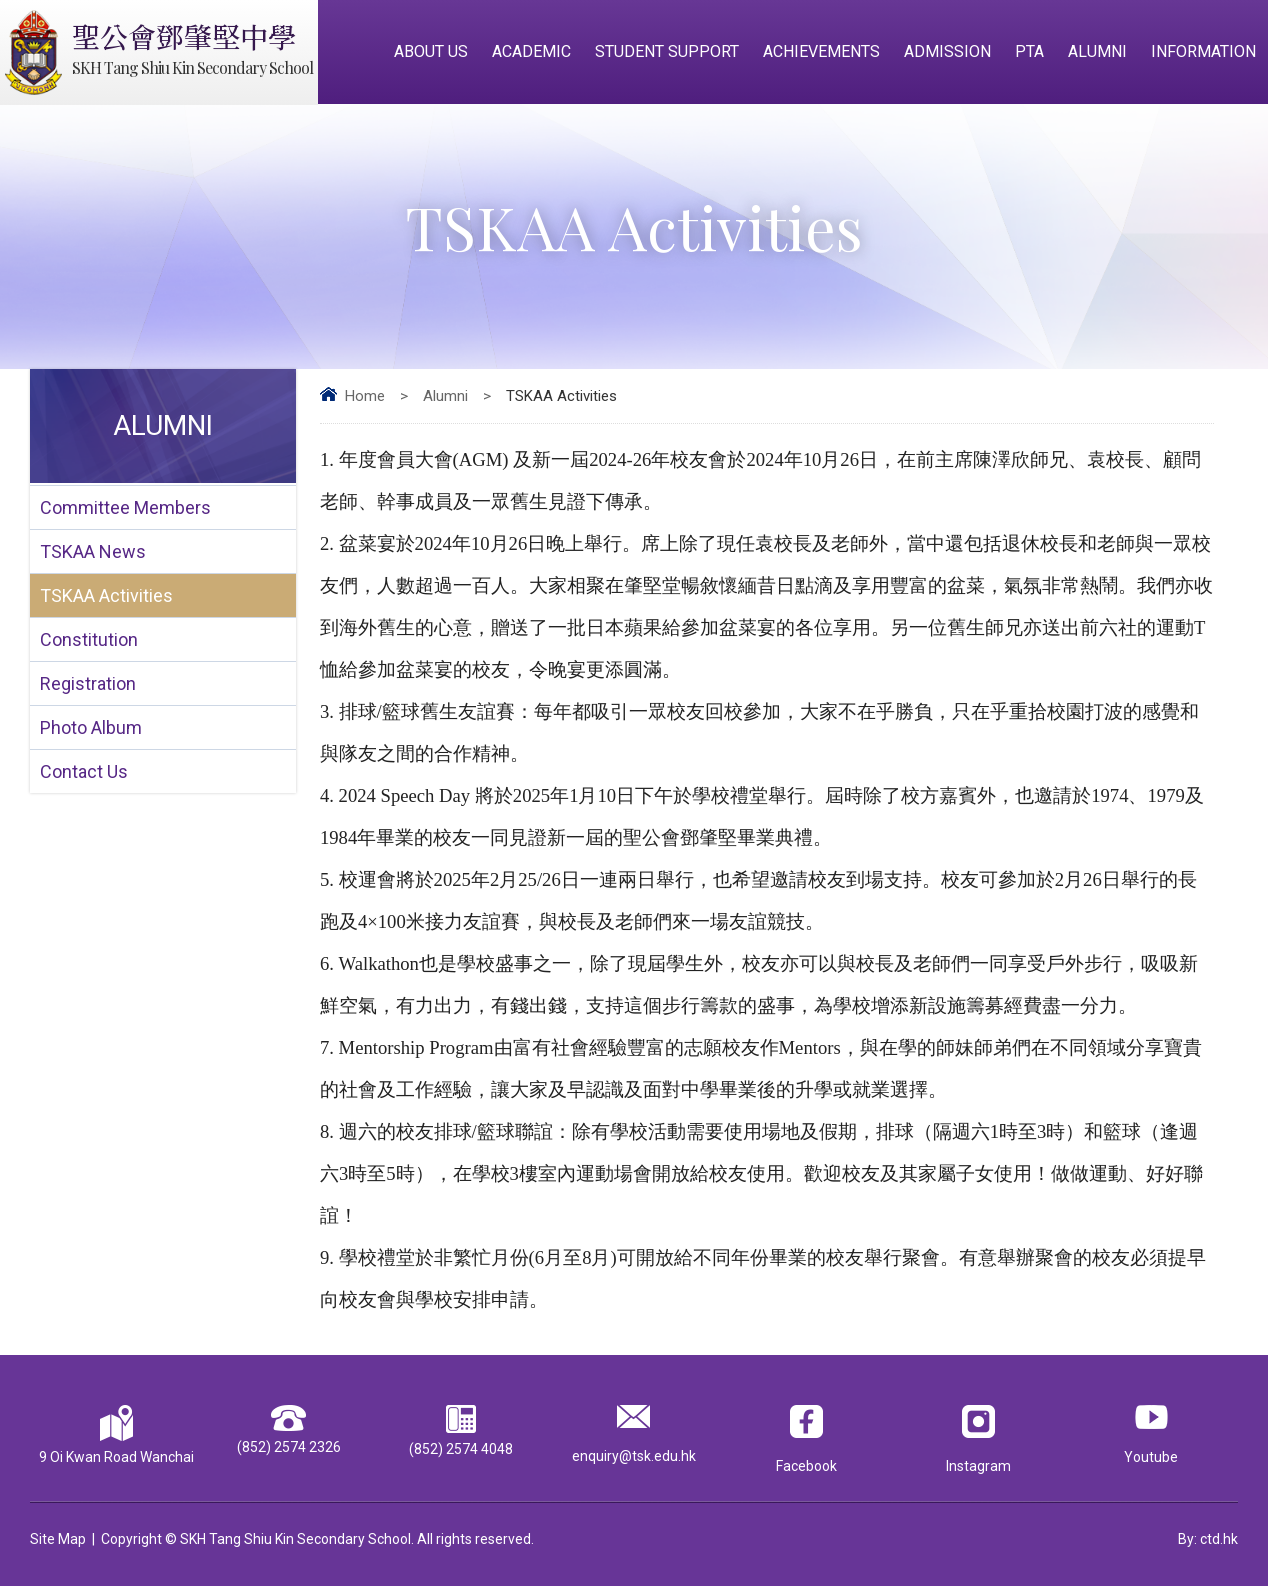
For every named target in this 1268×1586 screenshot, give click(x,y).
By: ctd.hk (1208, 1539)
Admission (947, 51)
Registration (88, 683)
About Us (431, 51)
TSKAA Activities (106, 595)
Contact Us (84, 771)
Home (365, 396)
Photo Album (91, 727)
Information (1203, 51)
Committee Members (125, 507)
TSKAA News (93, 551)
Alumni (1097, 51)
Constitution (89, 639)
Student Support (667, 51)
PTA (1029, 51)
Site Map (58, 1539)
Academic (531, 51)
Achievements (821, 51)
